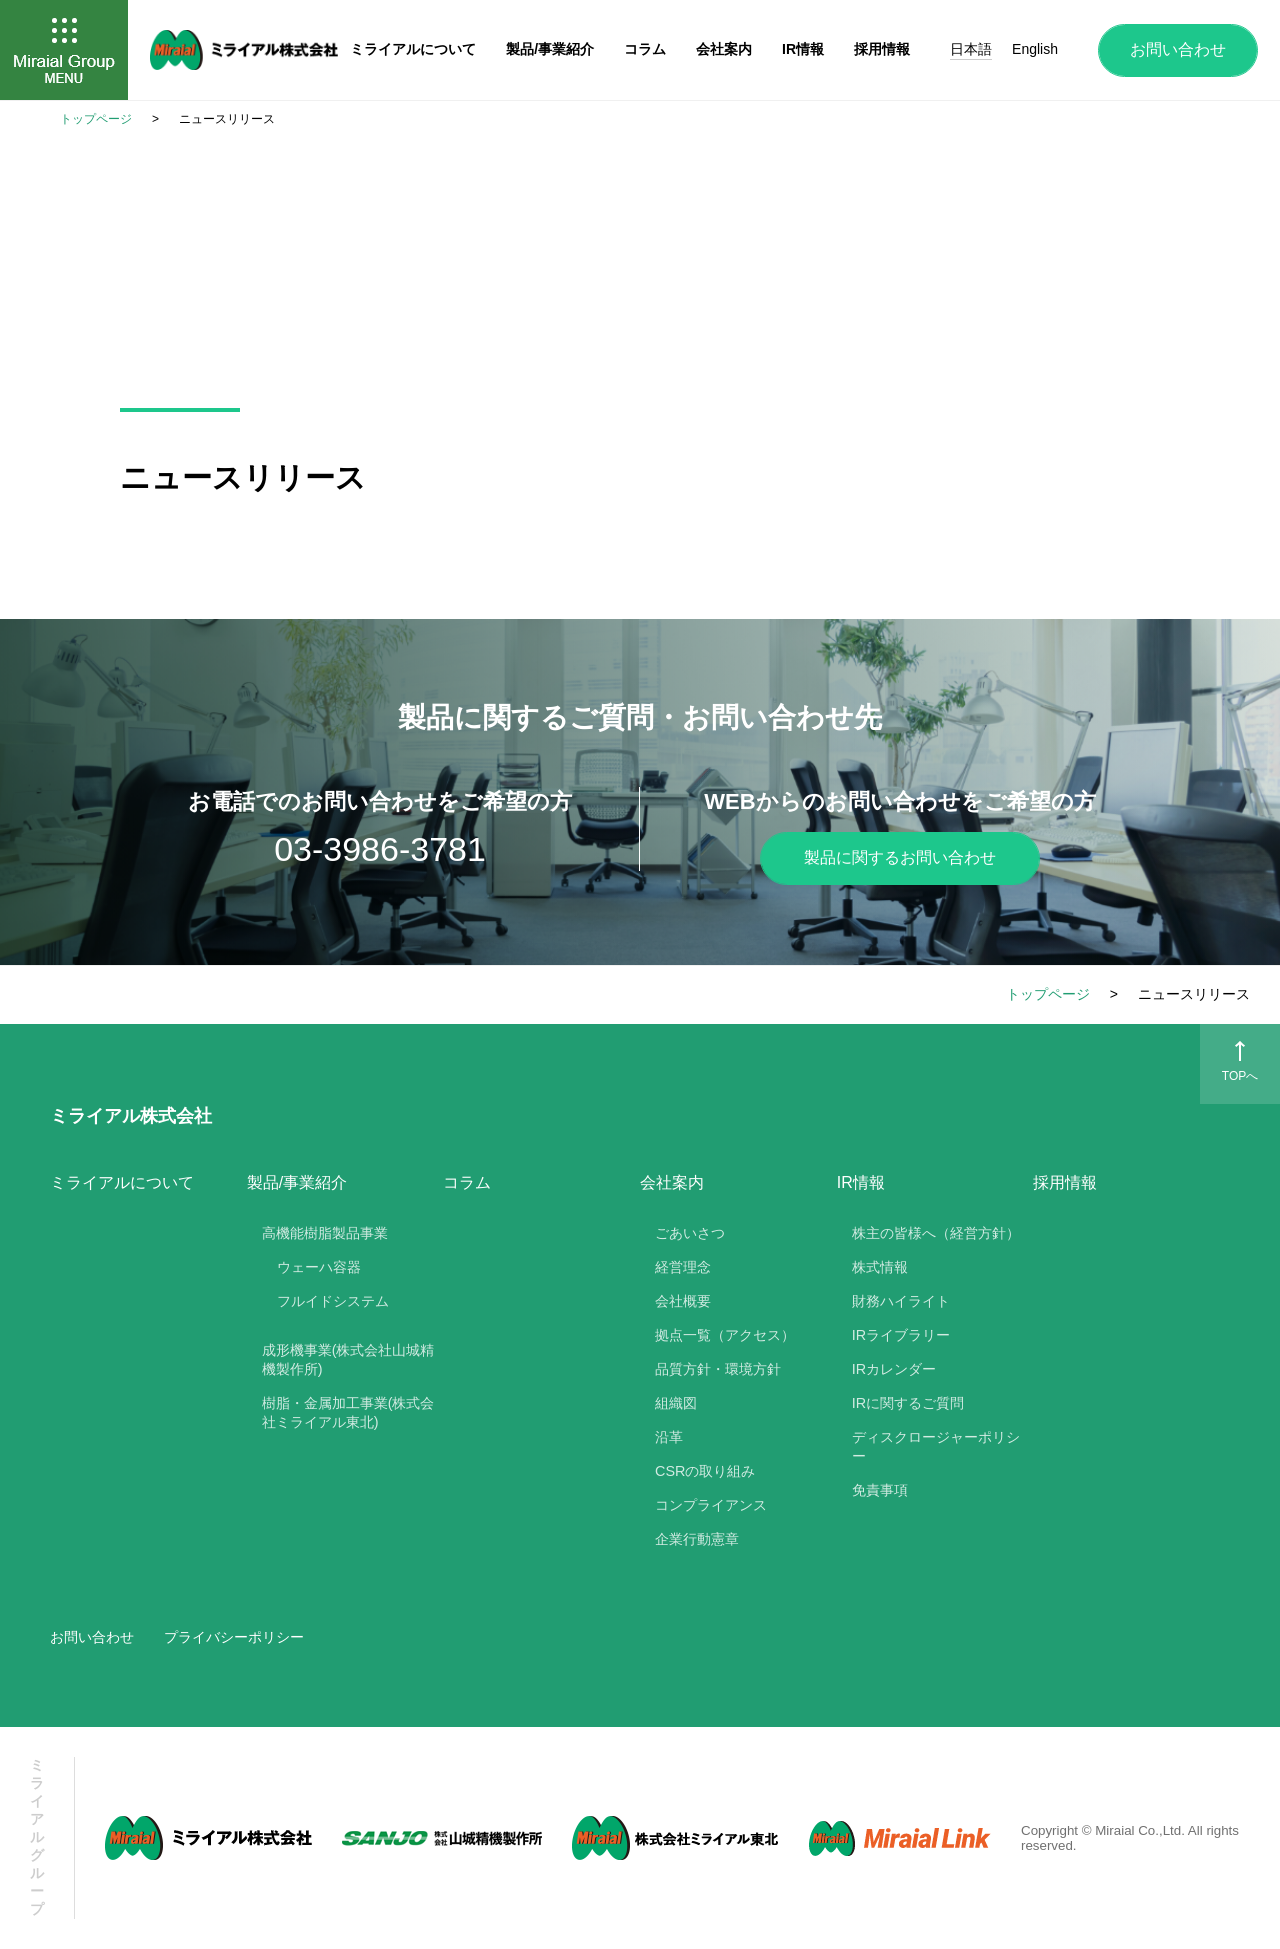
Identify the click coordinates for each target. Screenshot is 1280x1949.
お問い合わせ (1178, 49)
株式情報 (880, 1267)
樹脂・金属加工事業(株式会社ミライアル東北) (348, 1412)
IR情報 (803, 49)
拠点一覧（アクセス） (725, 1335)
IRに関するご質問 (908, 1403)
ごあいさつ (690, 1233)
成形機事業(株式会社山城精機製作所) (348, 1359)
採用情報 (1065, 1182)
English (1035, 49)
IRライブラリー (901, 1335)
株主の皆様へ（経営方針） (936, 1233)
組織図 (676, 1403)
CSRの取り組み (705, 1471)
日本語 (971, 49)
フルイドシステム (333, 1301)
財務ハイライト (901, 1301)
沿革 (669, 1437)
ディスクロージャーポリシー (936, 1446)
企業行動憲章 (697, 1539)
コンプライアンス (711, 1505)
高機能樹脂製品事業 (325, 1233)
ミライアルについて (122, 1182)
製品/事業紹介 (550, 49)
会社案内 (724, 49)
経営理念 (683, 1267)
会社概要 (683, 1301)
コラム (467, 1182)
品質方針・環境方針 (718, 1369)
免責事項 (880, 1490)
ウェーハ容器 (319, 1267)
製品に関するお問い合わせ (900, 857)
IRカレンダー (894, 1369)
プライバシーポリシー (234, 1637)
